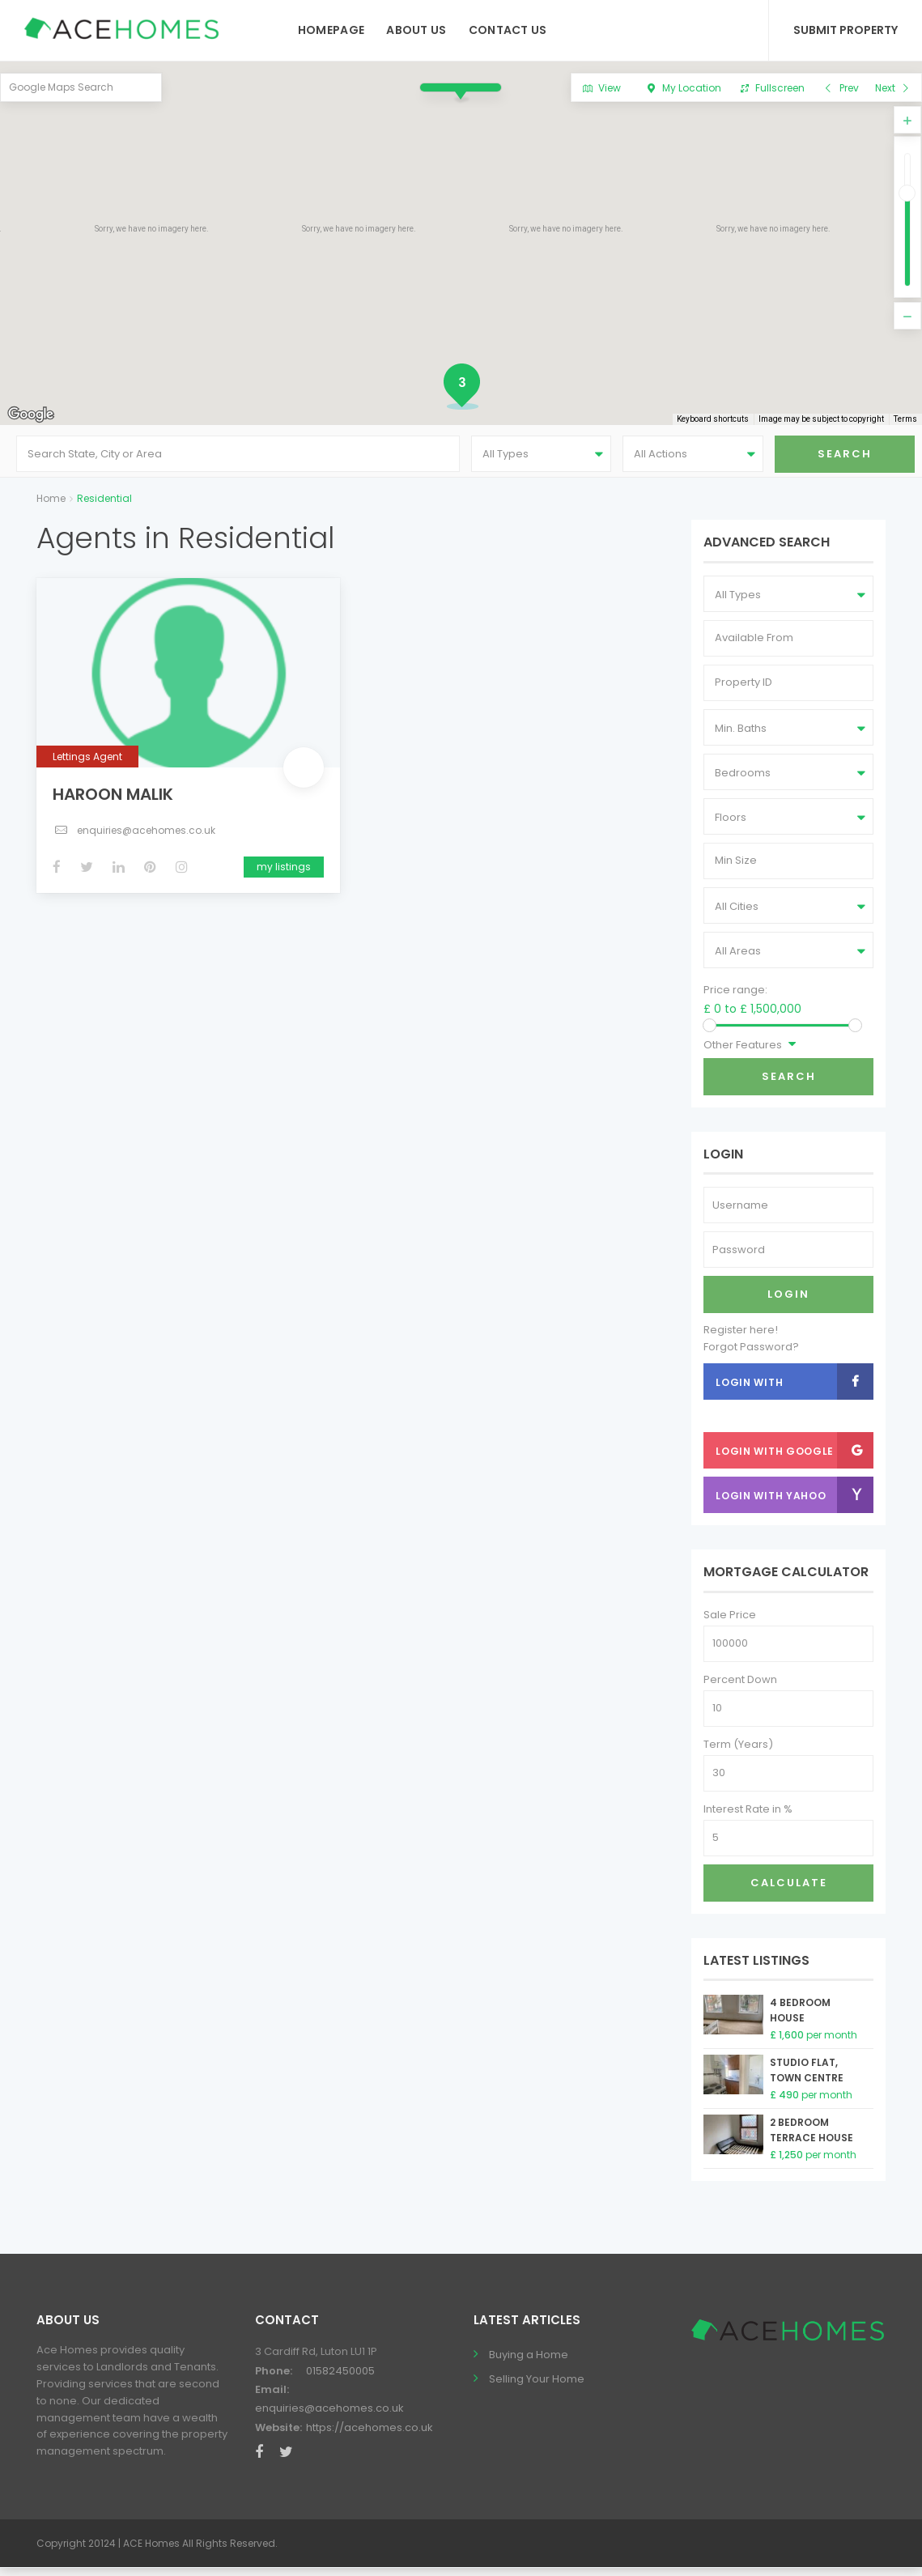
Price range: (735, 998)
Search (789, 1084)
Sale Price (729, 1622)
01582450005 (340, 2378)
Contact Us (508, 30)
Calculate (788, 1890)
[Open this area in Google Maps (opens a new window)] (30, 414)
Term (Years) (738, 1752)
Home (51, 506)
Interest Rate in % (747, 1817)
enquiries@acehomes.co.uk (146, 837)
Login (788, 1302)
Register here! (740, 1338)
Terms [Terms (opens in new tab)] (906, 419)
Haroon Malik (113, 801)
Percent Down (740, 1687)
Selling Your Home (536, 2387)
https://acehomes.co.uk (369, 2435)
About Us (416, 30)
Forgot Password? (751, 1355)
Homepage (331, 30)
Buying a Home (528, 2362)
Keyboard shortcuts (717, 419)
